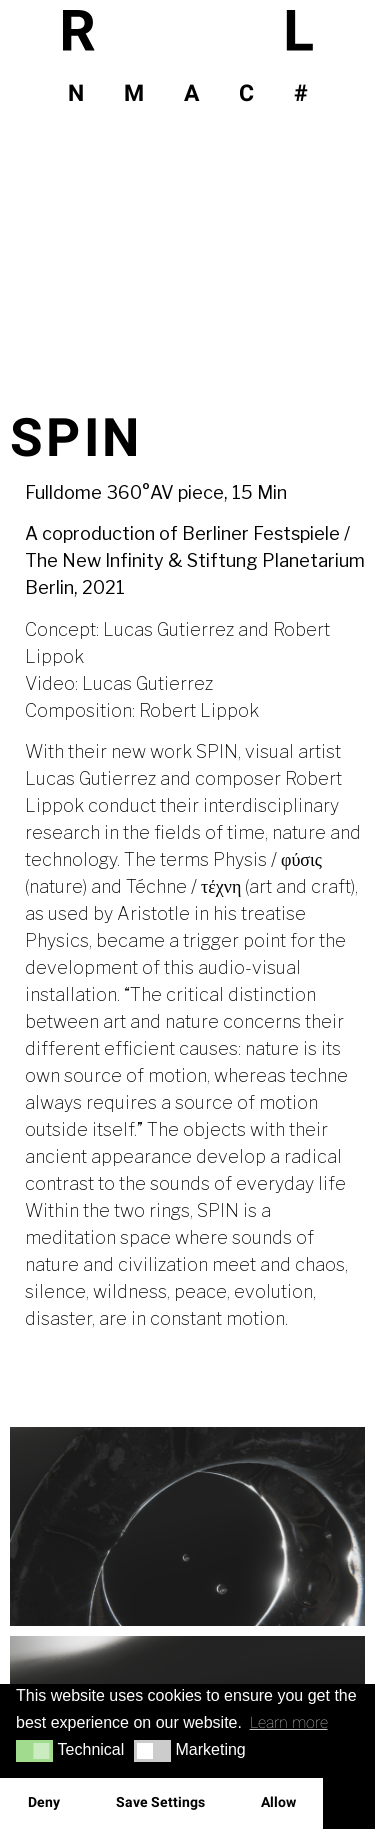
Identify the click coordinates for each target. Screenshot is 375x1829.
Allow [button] (278, 1802)
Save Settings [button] (160, 1802)
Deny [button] (44, 1802)
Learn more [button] (289, 1722)
